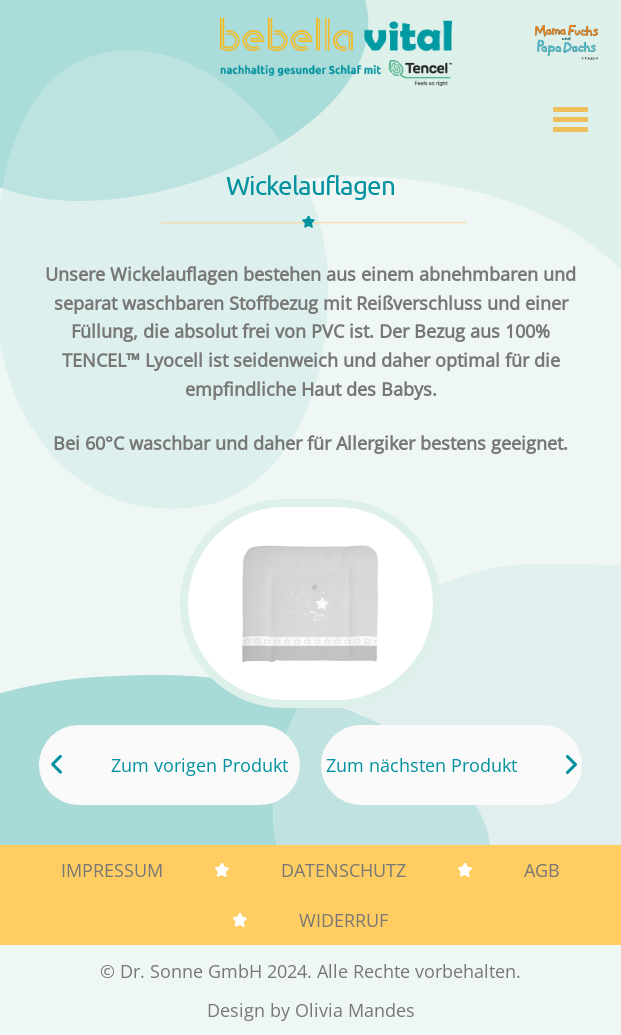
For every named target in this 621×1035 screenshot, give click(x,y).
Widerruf (343, 920)
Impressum (112, 870)
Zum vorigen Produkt (199, 765)
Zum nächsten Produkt (421, 765)
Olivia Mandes (355, 1010)
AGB (542, 870)
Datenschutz (343, 870)
